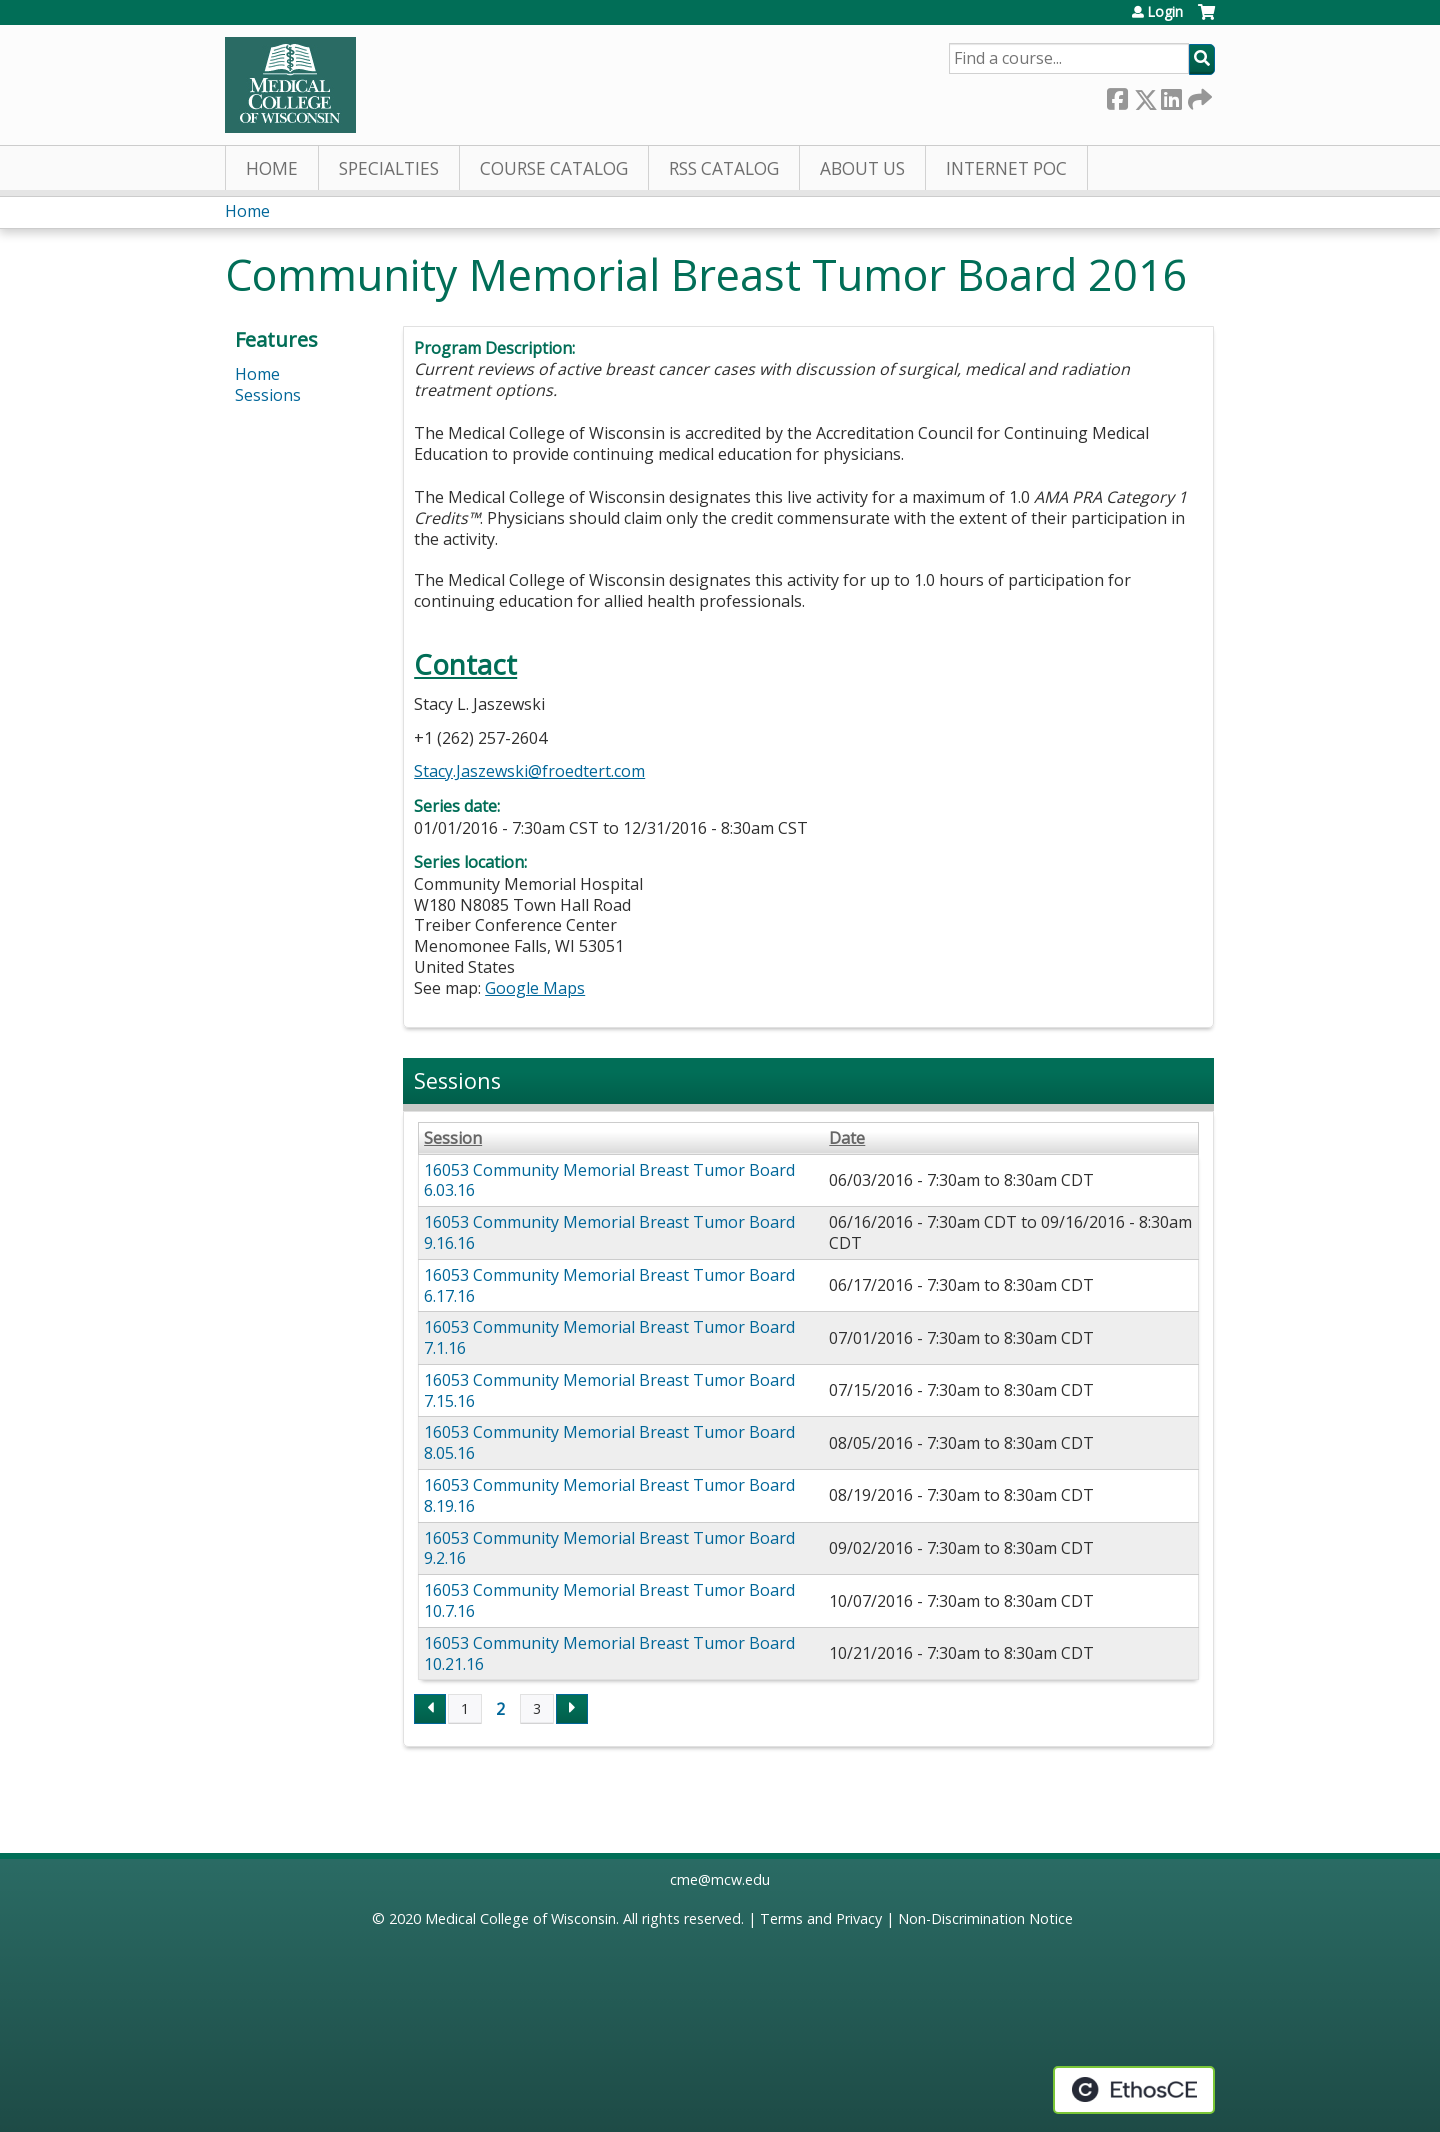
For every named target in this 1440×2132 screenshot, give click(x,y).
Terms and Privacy (821, 1918)
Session (453, 1138)
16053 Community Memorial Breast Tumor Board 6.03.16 (609, 1180)
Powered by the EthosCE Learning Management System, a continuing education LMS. (1134, 2090)
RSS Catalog (724, 168)
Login (1165, 12)
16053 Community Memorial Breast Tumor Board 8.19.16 (609, 1495)
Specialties (389, 168)
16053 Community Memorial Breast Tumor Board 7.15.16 (609, 1390)
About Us (862, 168)
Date (847, 1138)
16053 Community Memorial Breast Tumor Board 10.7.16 (609, 1600)
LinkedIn (1171, 95)
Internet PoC (1006, 168)
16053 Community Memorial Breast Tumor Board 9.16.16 (609, 1232)
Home (272, 168)
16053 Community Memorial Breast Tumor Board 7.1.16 (609, 1337)
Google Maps (535, 988)
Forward (1198, 95)
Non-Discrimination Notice (985, 1918)
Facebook (1117, 95)
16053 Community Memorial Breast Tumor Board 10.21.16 (609, 1653)
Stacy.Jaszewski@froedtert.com (529, 771)
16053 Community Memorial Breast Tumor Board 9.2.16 (609, 1548)
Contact (465, 664)
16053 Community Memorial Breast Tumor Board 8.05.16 (609, 1442)
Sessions (268, 395)
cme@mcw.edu (720, 1879)
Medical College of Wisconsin (520, 1918)
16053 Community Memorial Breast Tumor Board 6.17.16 (609, 1285)
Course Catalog (554, 168)
